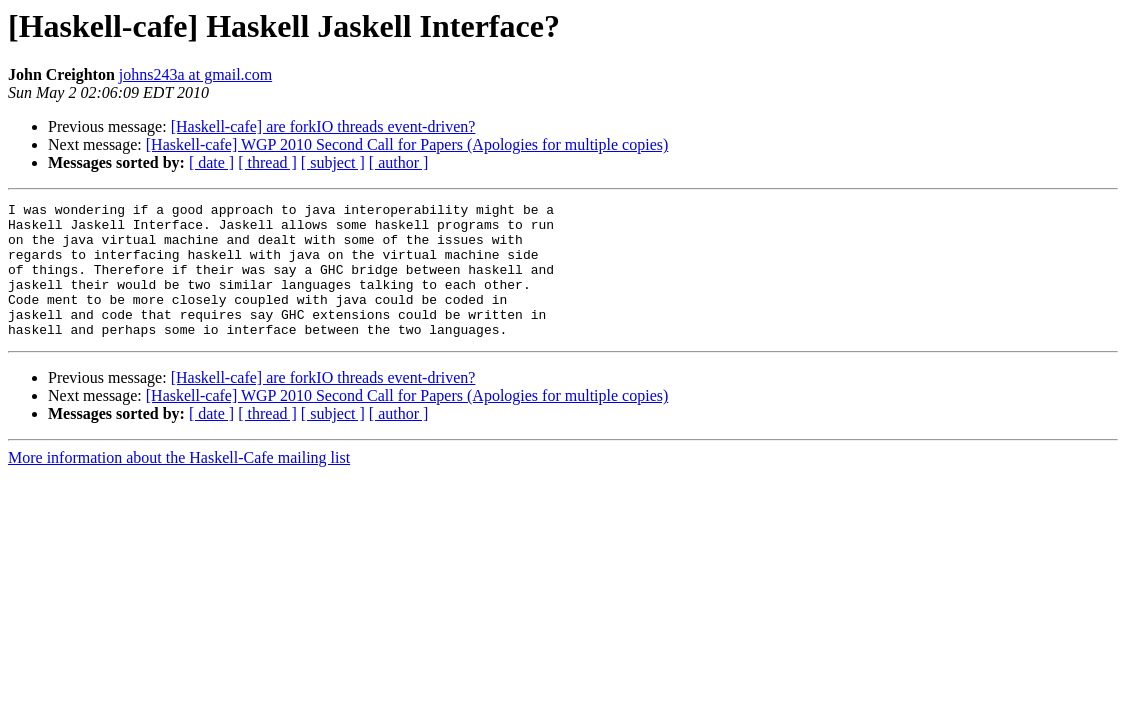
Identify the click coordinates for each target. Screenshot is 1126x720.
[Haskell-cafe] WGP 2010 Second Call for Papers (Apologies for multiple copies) (407, 144)
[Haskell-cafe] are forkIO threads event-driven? (323, 126)
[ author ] (399, 162)
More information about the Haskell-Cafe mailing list (179, 484)
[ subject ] (333, 162)
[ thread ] (267, 162)
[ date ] (211, 162)
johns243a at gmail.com (195, 74)
